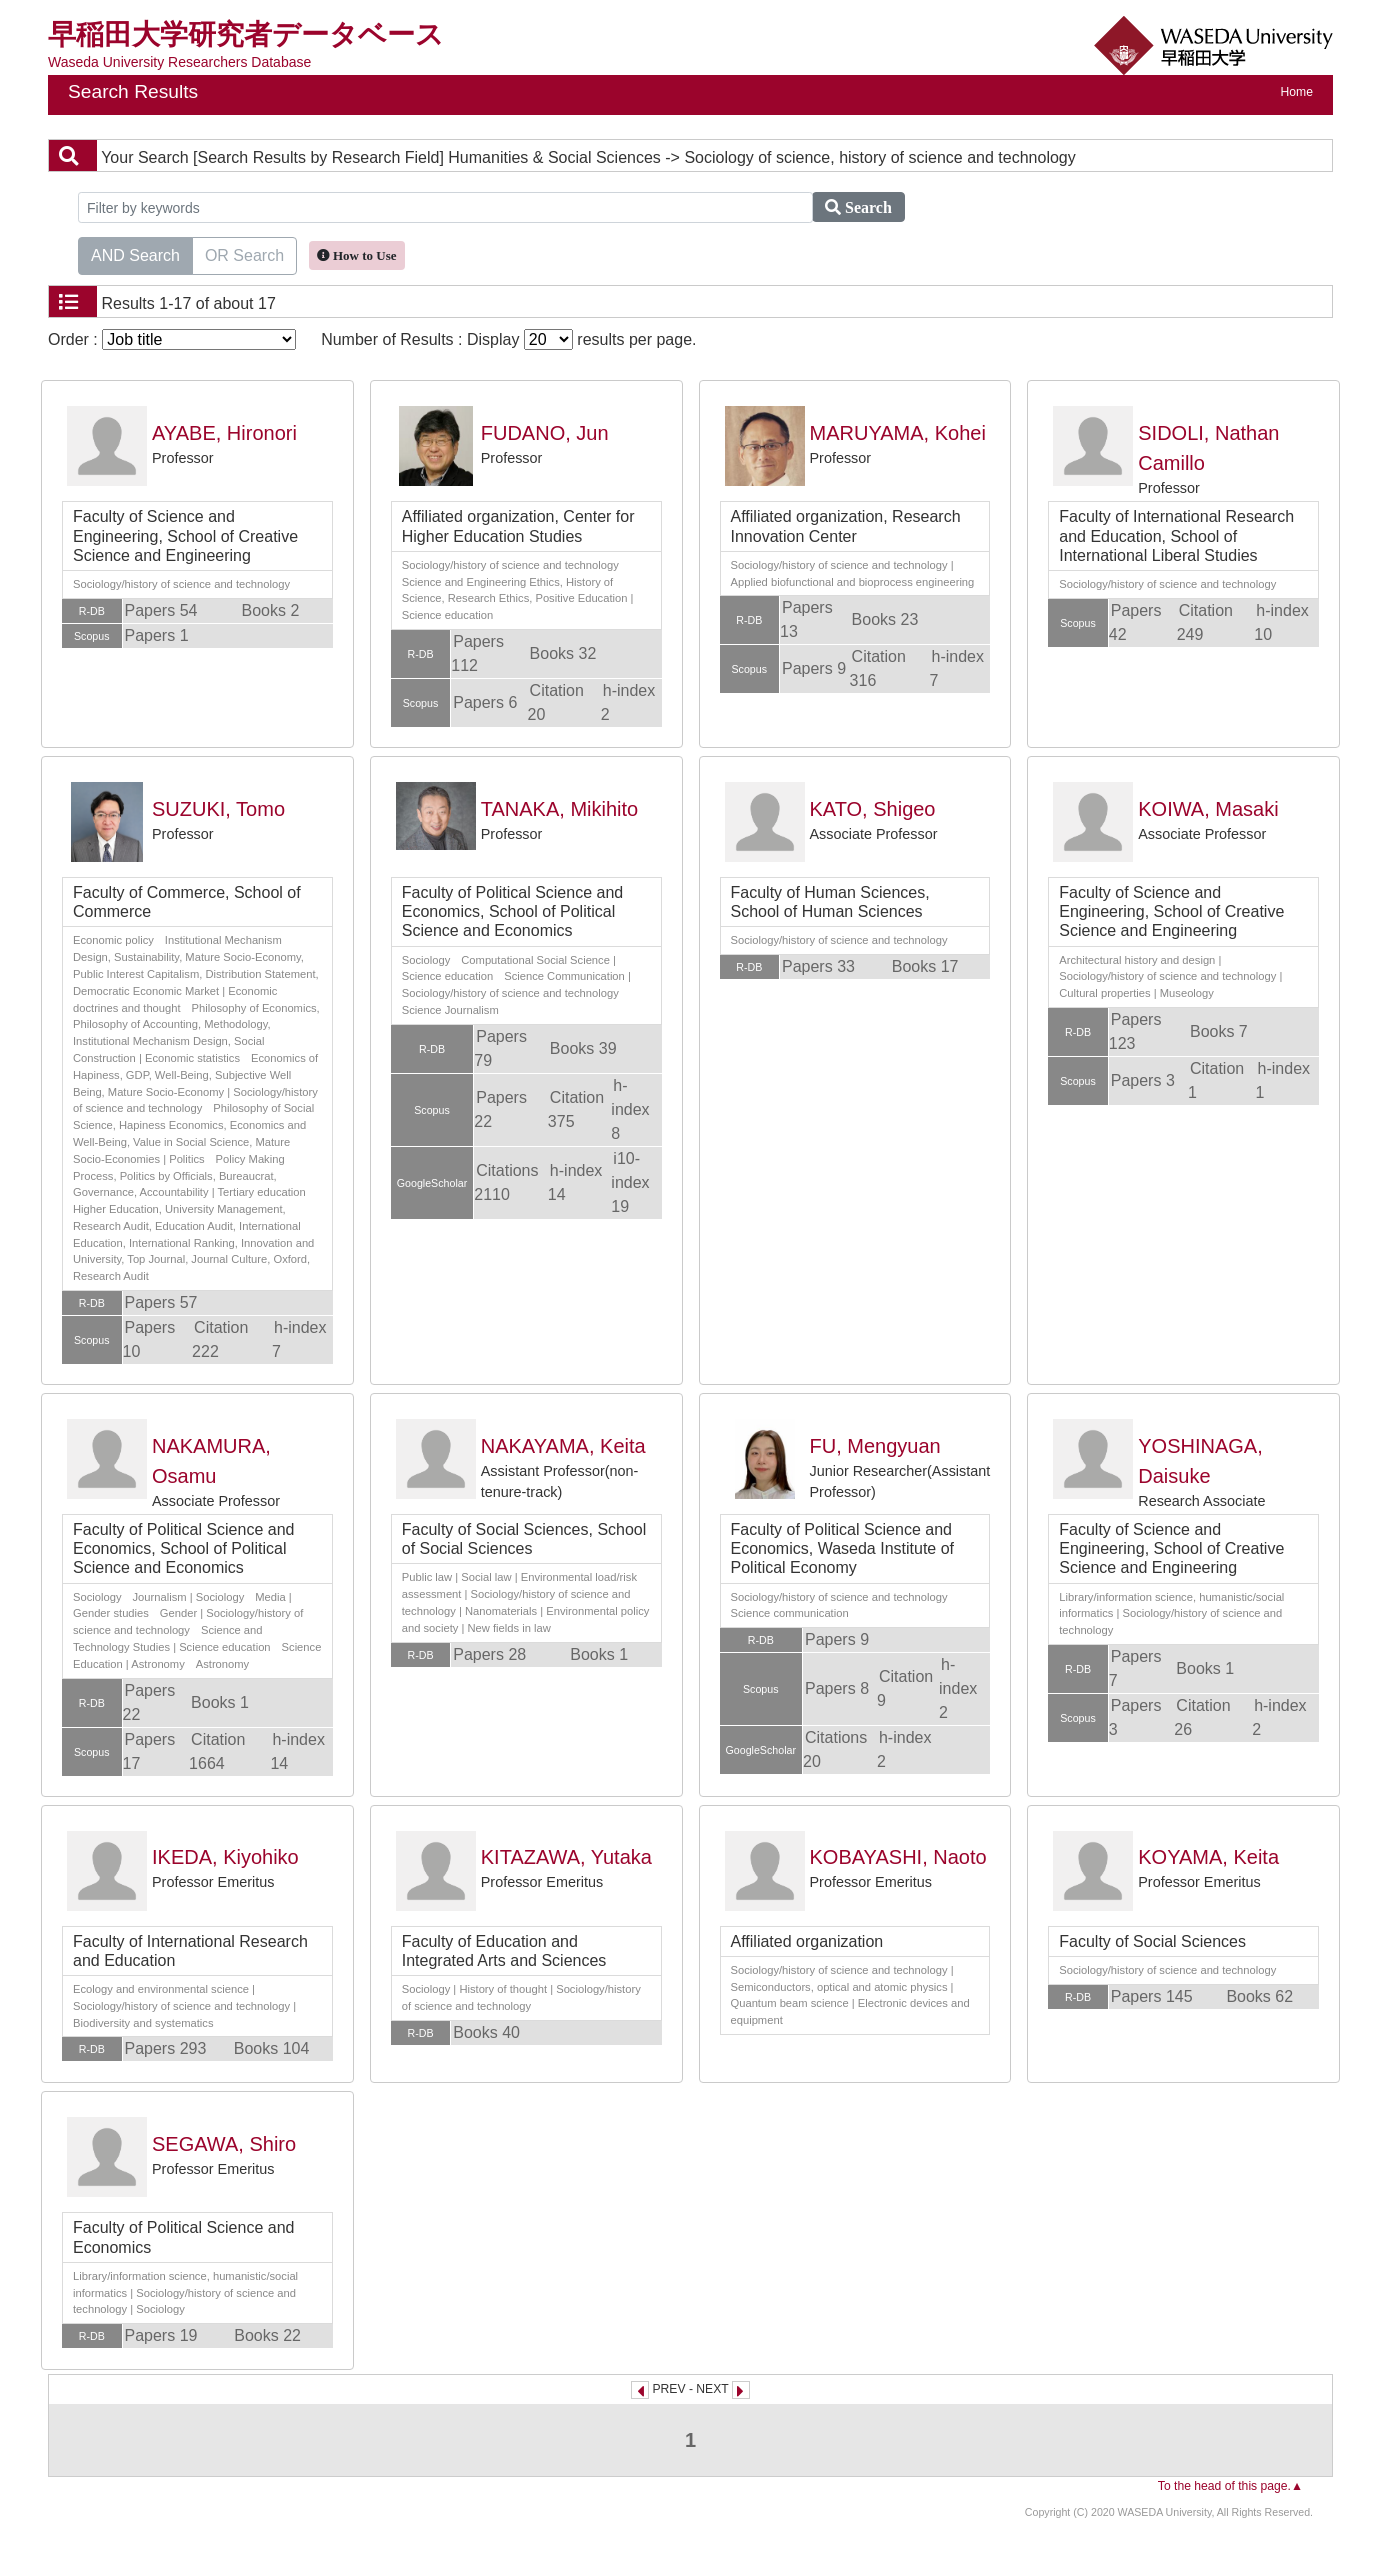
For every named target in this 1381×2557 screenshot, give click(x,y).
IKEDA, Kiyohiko (225, 1857)
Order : (172, 339)
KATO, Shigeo (873, 809)
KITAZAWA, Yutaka (566, 1857)
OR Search (244, 254)
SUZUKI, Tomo (218, 809)
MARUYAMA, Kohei (898, 433)
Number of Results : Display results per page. (508, 339)
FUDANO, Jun (545, 433)
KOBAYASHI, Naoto (898, 1857)
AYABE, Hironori (224, 433)
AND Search (135, 254)
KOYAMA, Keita (1208, 1857)
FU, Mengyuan (875, 1446)
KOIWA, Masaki (1208, 809)
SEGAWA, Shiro (224, 2144)
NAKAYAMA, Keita (563, 1446)
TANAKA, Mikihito (559, 809)
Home (1297, 92)
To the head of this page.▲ (1230, 2486)
